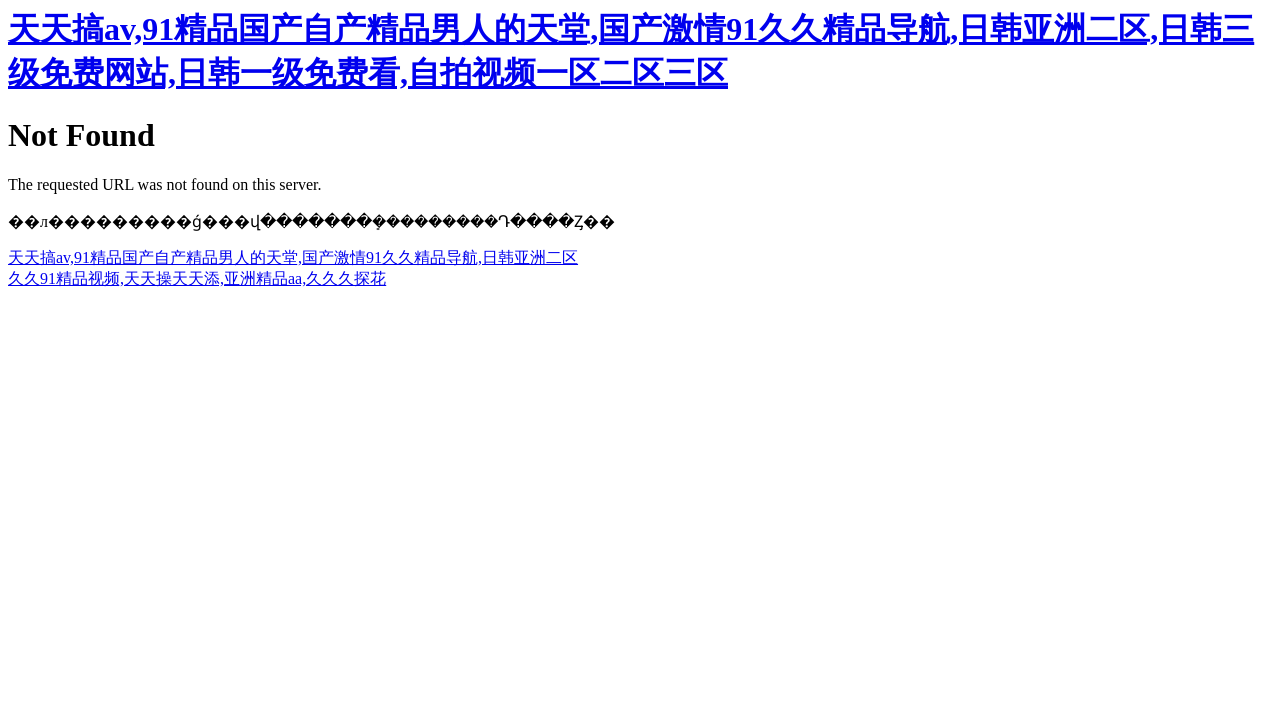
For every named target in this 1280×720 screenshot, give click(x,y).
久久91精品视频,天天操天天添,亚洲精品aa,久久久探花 (197, 278)
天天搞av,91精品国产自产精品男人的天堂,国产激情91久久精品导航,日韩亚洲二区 (293, 257)
